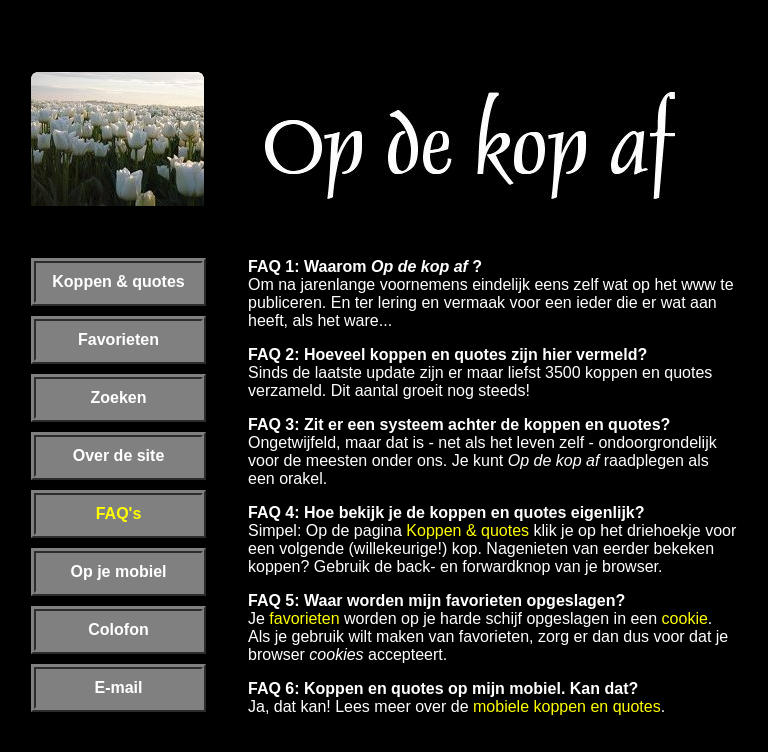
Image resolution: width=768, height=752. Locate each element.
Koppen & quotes (118, 281)
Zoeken (118, 397)
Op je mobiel (118, 571)
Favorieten (118, 339)
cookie (685, 618)
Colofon (118, 629)
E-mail (118, 687)
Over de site (119, 455)
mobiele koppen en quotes (567, 706)
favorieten (304, 618)
